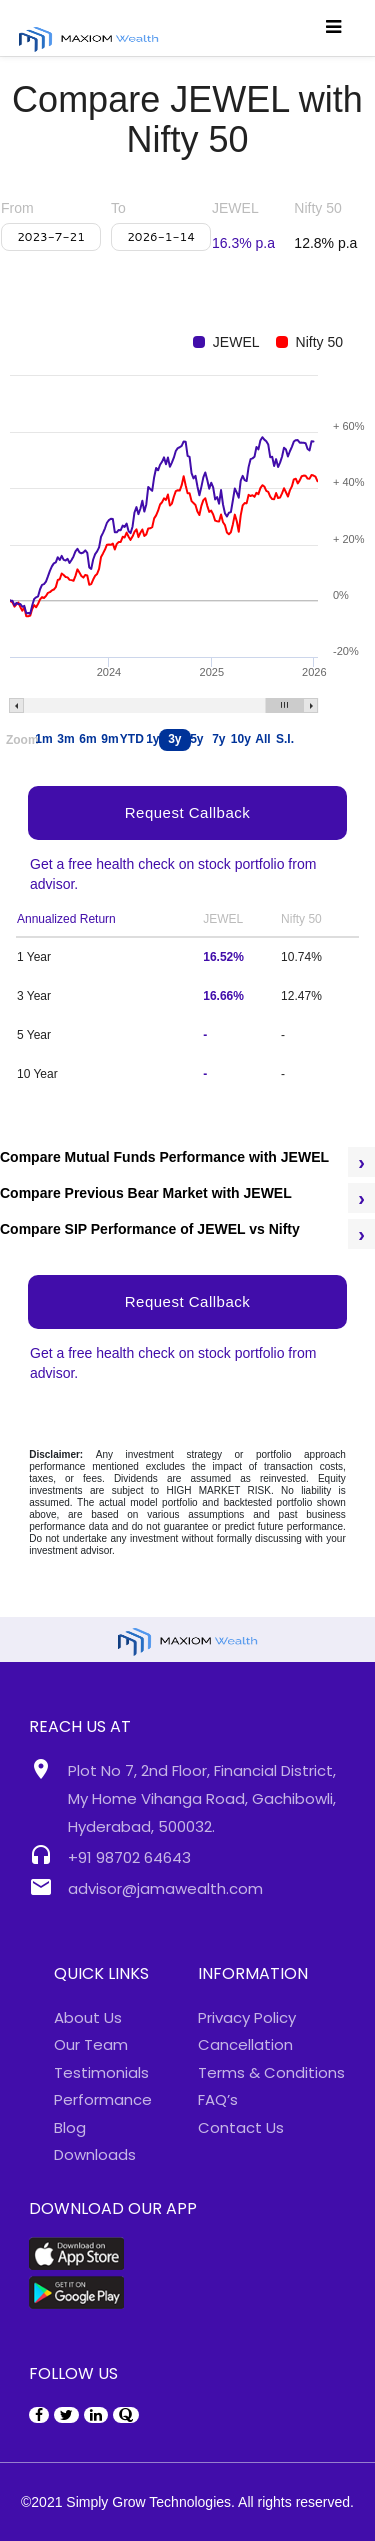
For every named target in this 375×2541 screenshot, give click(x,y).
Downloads (95, 2154)
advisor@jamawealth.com (165, 1888)
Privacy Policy (247, 2017)
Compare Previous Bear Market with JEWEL (146, 1193)
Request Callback (188, 1301)
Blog (70, 2127)
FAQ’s (218, 2099)
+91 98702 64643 (129, 1857)
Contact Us (241, 2127)
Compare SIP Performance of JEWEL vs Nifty (150, 1229)
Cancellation (245, 2044)
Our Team (91, 2044)
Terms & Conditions (271, 2072)
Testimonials (101, 2072)
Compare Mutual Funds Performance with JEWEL (164, 1157)
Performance (103, 2099)
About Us (88, 2017)
